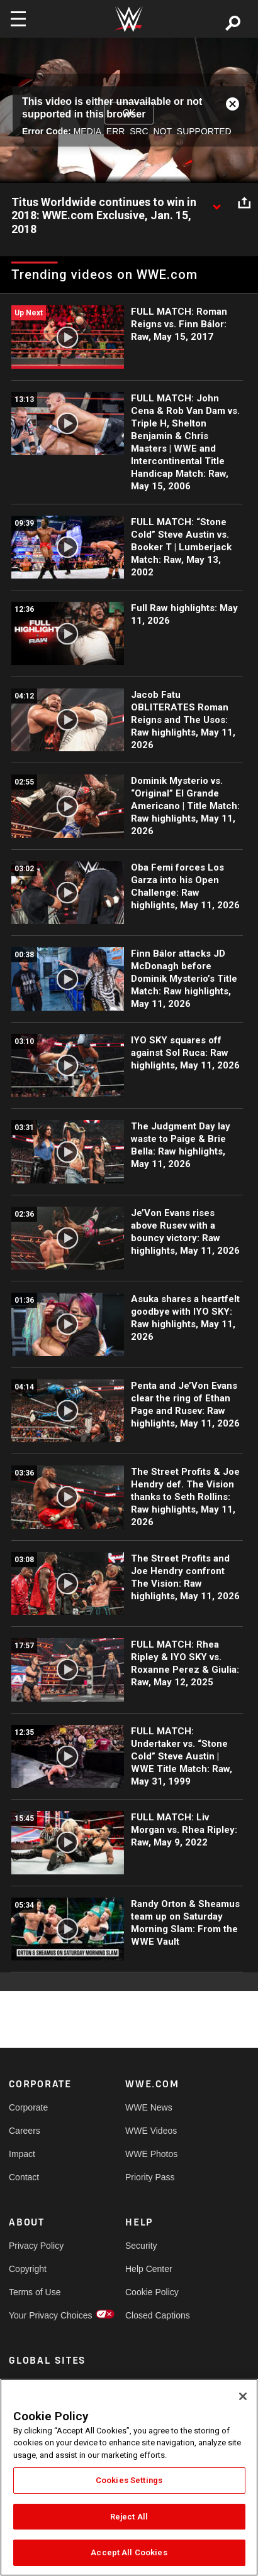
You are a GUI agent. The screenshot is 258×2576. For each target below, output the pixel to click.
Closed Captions (154, 2315)
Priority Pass (150, 2177)
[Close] (243, 2396)
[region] (129, 2477)
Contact (24, 2177)
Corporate (28, 2107)
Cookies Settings (129, 2480)
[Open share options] (244, 203)
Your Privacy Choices (38, 2315)
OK (129, 112)
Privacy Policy (36, 2246)
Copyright (28, 2269)
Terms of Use (34, 2292)
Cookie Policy (152, 2292)
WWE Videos (151, 2131)
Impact (22, 2154)
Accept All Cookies (129, 2552)
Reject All (129, 2516)
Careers (24, 2131)
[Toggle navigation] (18, 19)
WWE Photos (151, 2154)
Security (141, 2246)
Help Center (148, 2269)
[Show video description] (216, 203)
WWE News (148, 2107)
